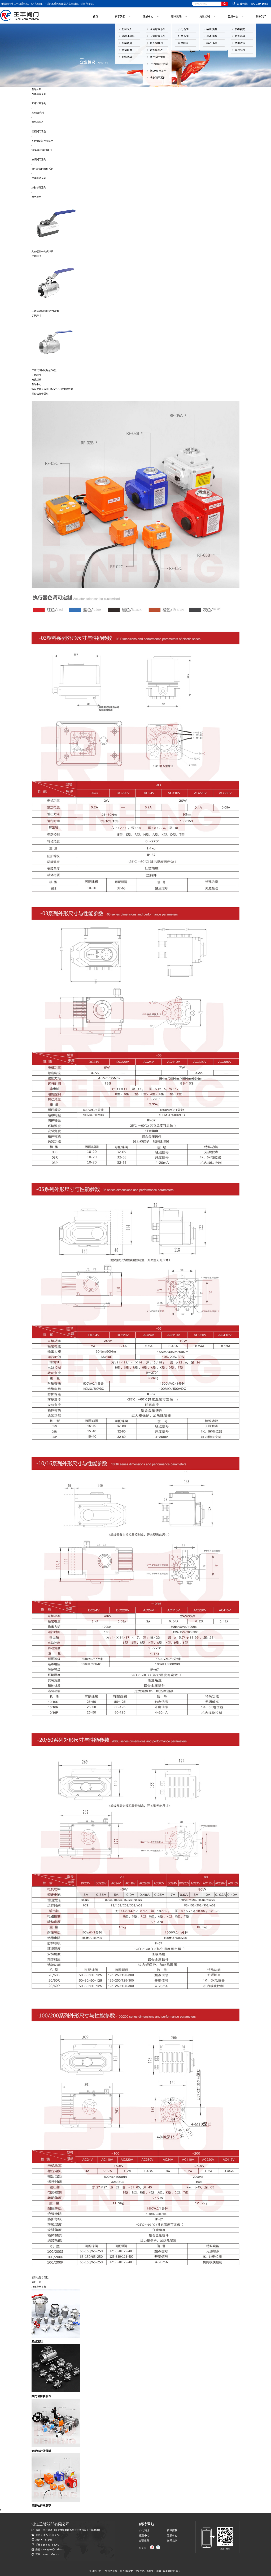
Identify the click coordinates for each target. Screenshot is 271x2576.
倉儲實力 (127, 49)
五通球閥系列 (157, 36)
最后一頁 (36, 2282)
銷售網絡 (240, 36)
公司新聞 (183, 29)
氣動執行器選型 (40, 2277)
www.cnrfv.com (51, 2554)
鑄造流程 (211, 43)
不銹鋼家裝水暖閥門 (157, 64)
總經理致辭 (128, 36)
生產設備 (211, 36)
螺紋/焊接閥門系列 (156, 71)
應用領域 (240, 43)
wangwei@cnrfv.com (54, 2549)
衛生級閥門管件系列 (42, 168)
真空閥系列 (156, 43)
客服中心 (233, 16)
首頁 (95, 16)
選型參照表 (156, 49)
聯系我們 (261, 16)
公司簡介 (127, 29)
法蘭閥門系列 (157, 77)
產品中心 (148, 16)
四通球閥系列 (157, 29)
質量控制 (204, 16)
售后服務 (240, 49)
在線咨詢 (240, 29)
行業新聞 (183, 36)
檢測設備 (211, 29)
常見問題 (183, 43)
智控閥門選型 (157, 56)
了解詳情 (36, 256)
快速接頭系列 (39, 178)
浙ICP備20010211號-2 (168, 2571)
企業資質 (127, 43)
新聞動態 (176, 16)
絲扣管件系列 (39, 187)
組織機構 (127, 56)
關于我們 (120, 16)
